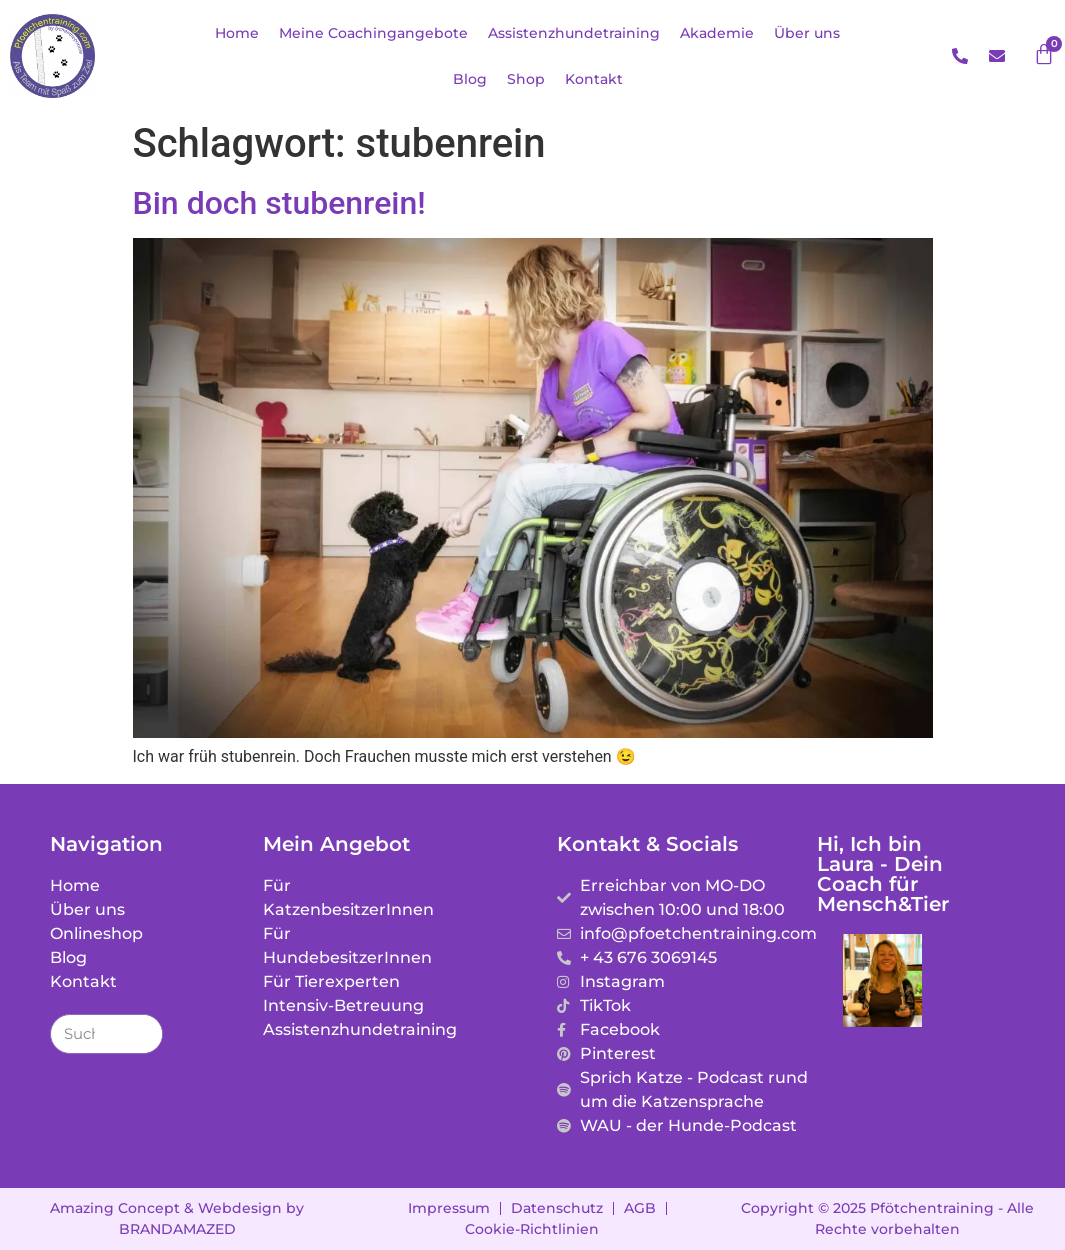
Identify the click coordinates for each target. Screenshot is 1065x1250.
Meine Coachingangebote (373, 33)
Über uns (807, 33)
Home (237, 33)
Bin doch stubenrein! (279, 203)
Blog (470, 79)
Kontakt (594, 79)
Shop (526, 79)
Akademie (717, 33)
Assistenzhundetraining (574, 33)
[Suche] (142, 1034)
